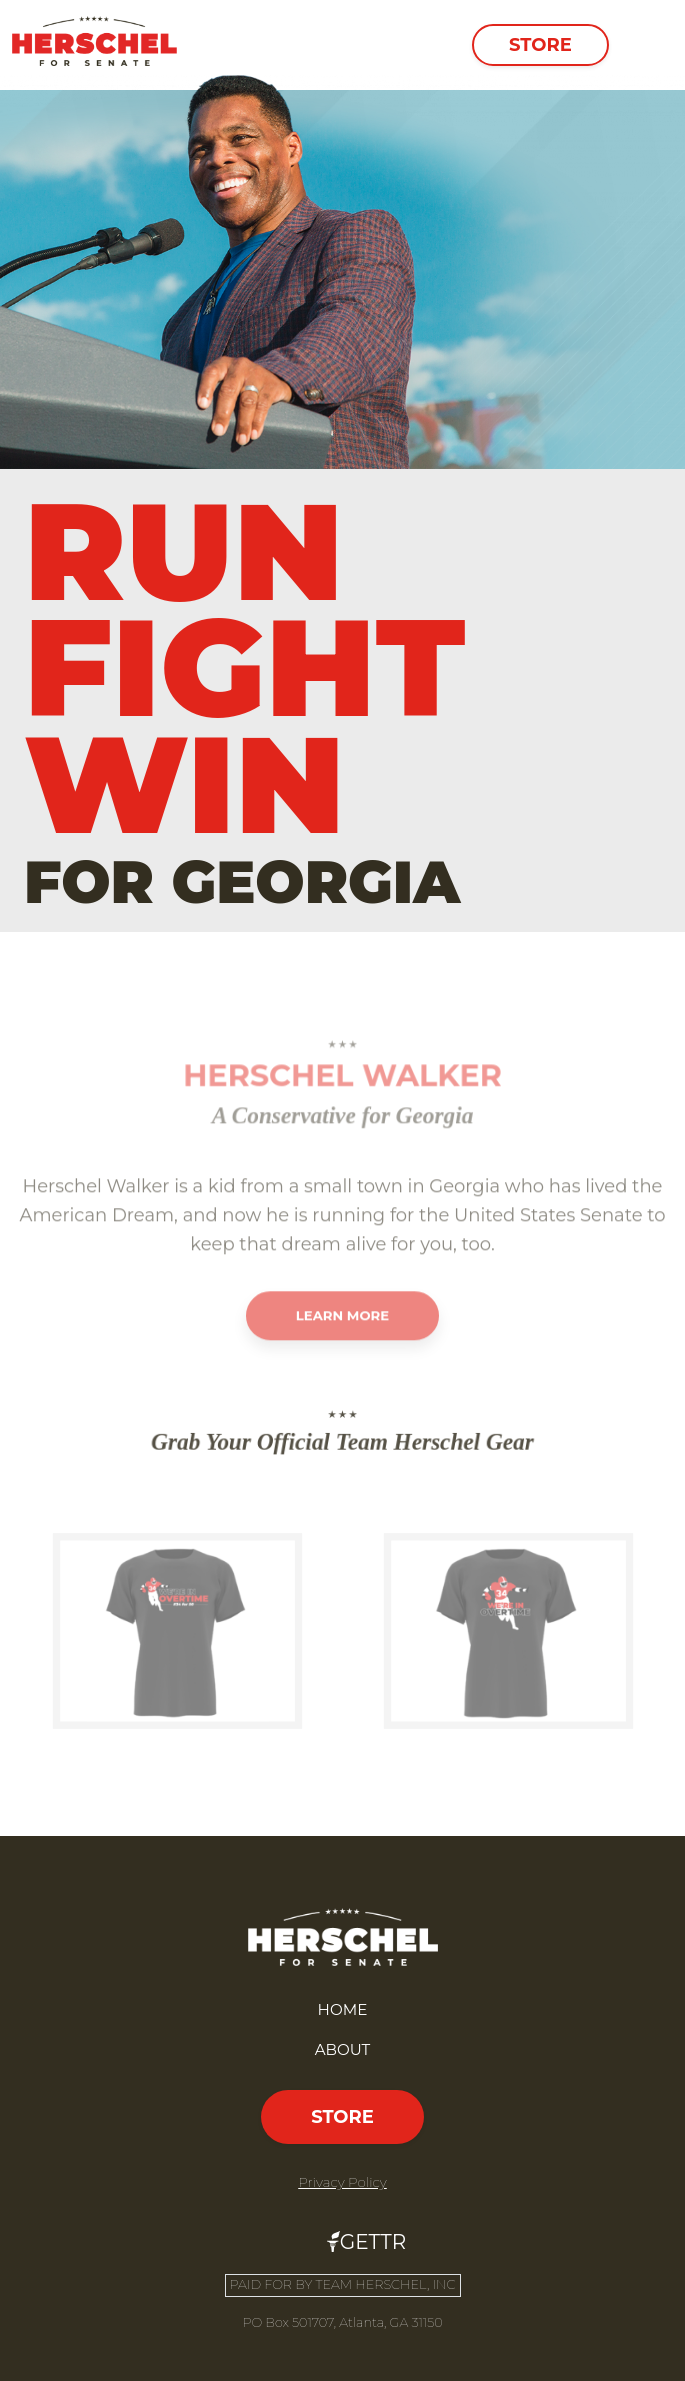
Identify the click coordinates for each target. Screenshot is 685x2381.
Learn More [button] (342, 1354)
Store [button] (540, 45)
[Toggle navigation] (645, 45)
